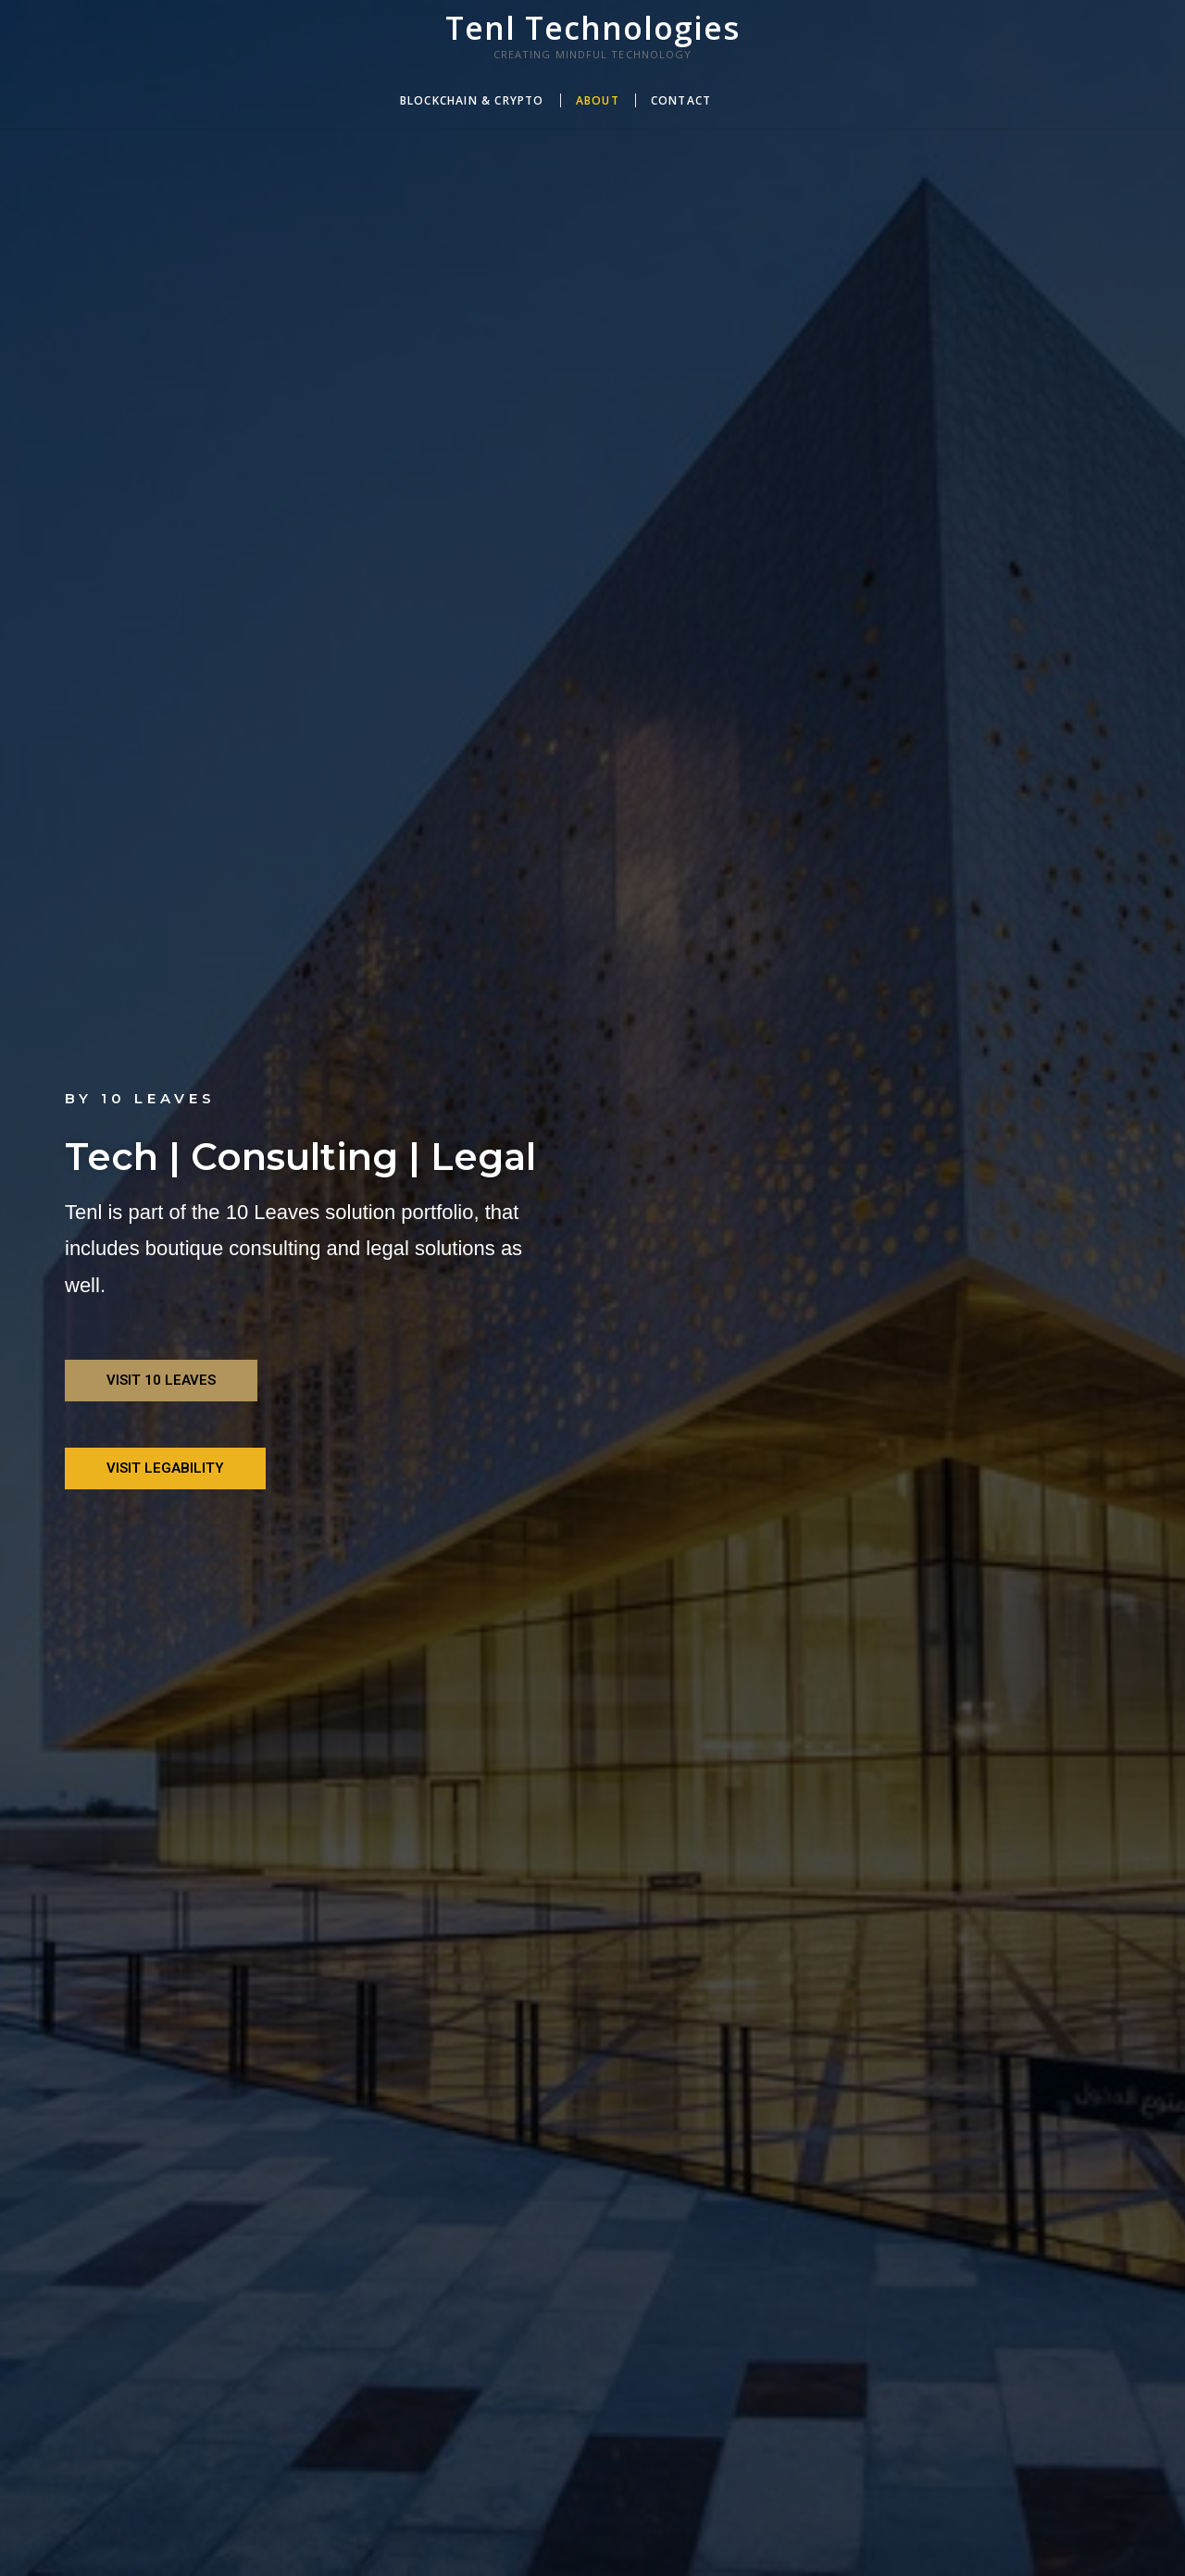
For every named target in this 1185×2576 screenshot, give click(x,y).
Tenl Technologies (592, 27)
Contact (681, 100)
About (597, 100)
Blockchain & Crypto (472, 100)
